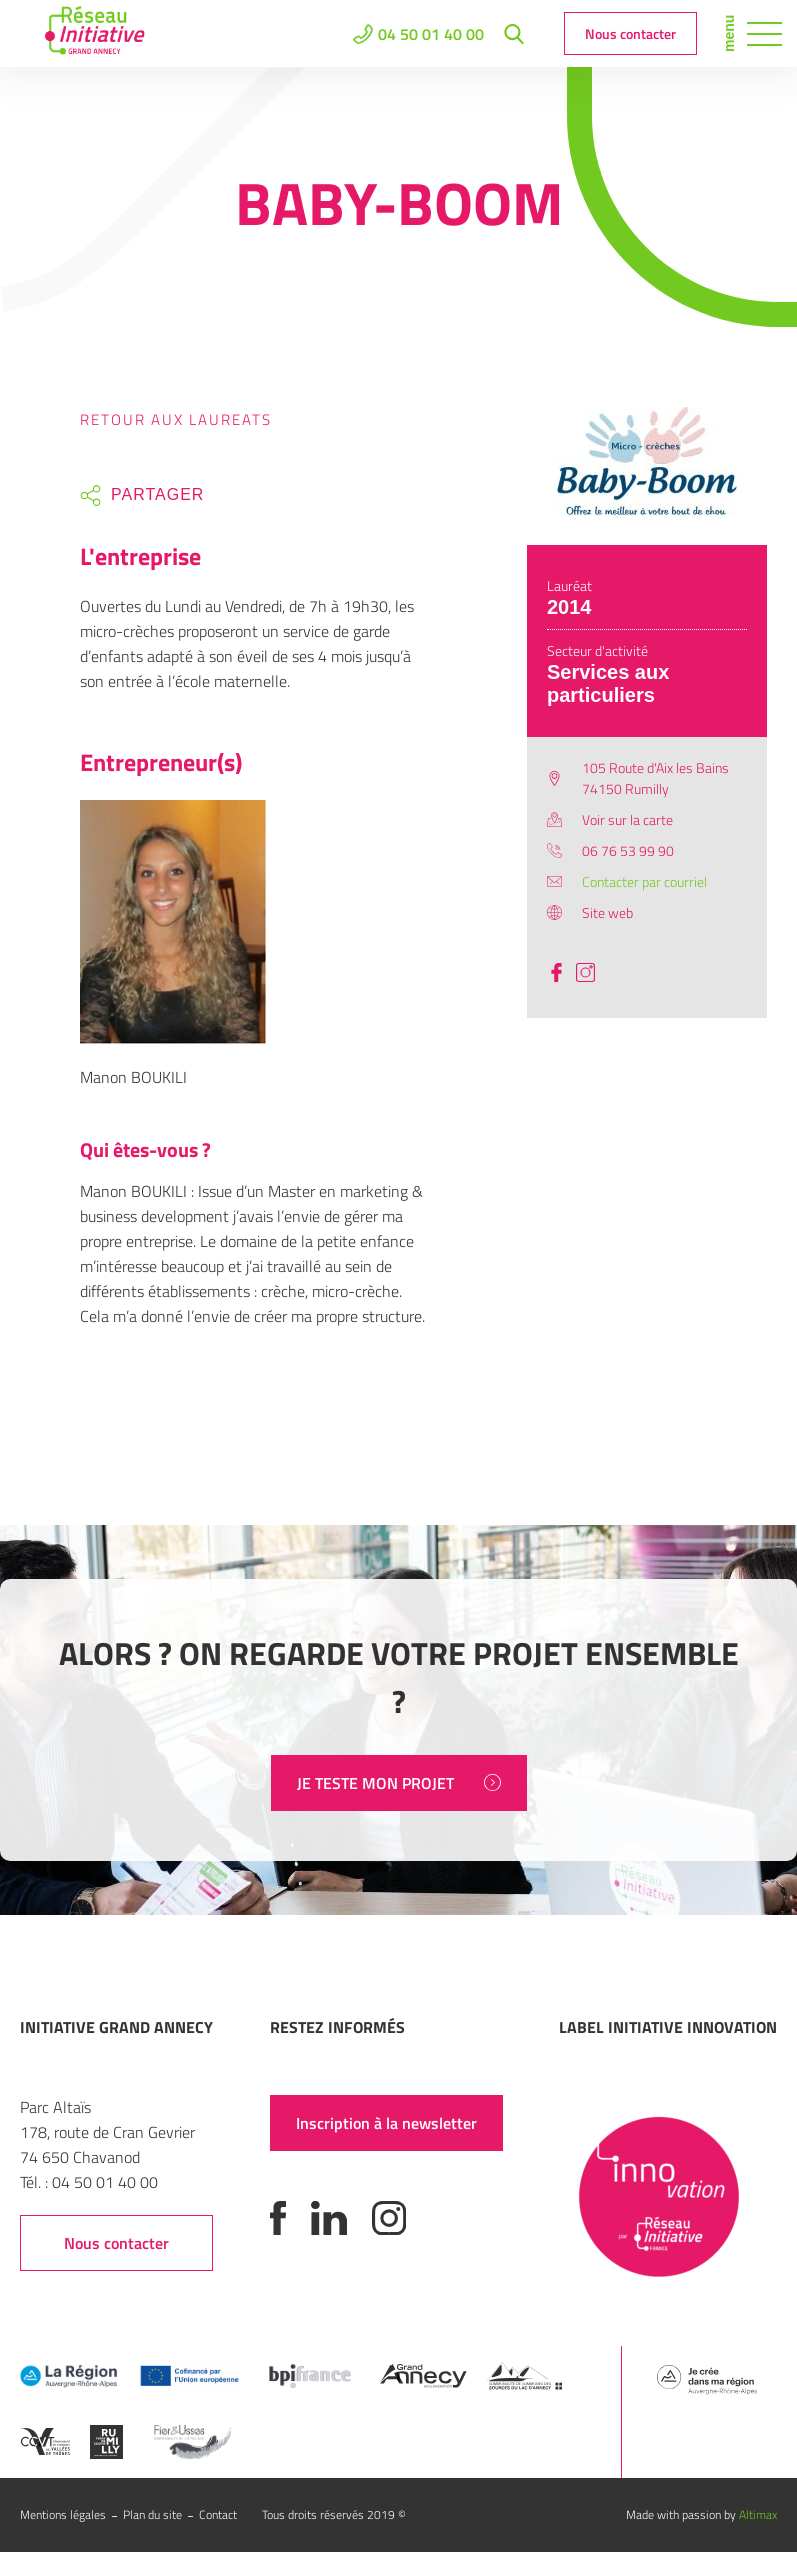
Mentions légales (63, 2514)
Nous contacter (630, 33)
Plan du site (152, 2514)
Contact (218, 2514)
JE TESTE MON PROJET (399, 1783)
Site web (607, 912)
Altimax (758, 2514)
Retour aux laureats (176, 419)
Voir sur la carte (627, 819)
